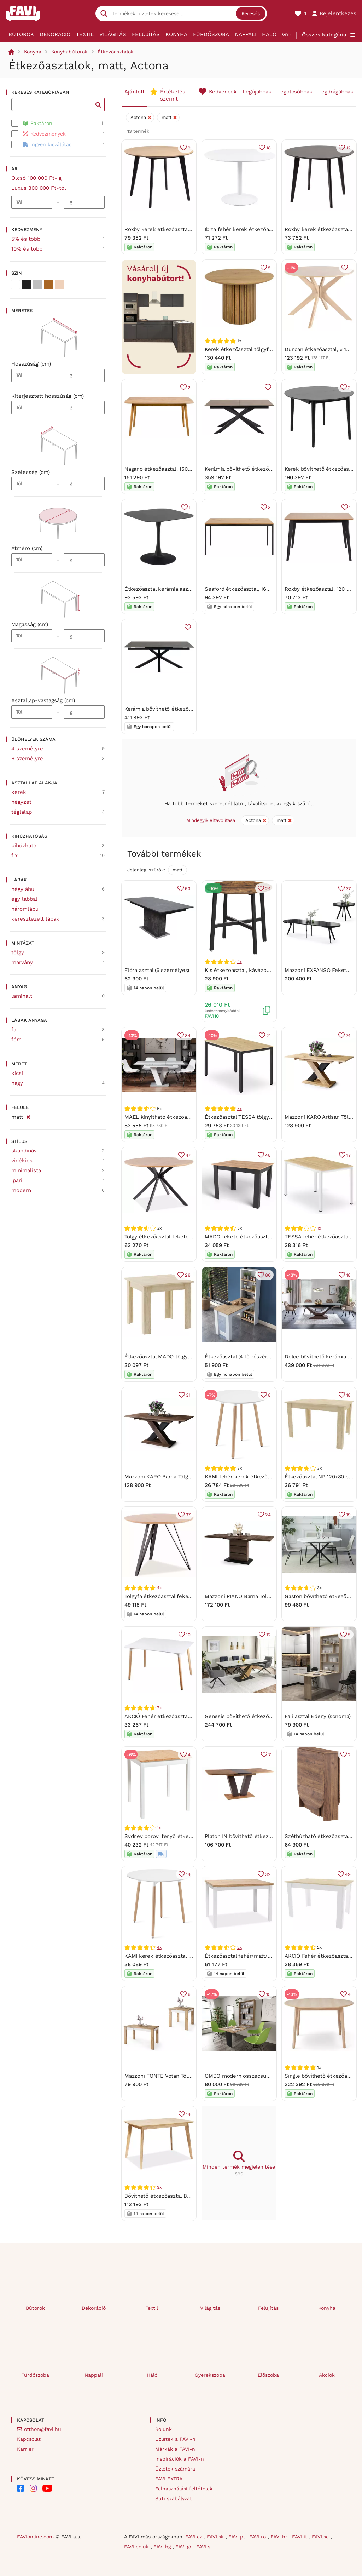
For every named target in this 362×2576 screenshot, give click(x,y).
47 (188, 1155)
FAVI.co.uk (137, 2546)
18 (268, 147)
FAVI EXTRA (168, 2478)
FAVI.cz (194, 2537)
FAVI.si (204, 2546)
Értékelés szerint (172, 95)
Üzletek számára (175, 2469)
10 (188, 1634)
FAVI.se (321, 2537)
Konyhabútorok (69, 52)
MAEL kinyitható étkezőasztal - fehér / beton (181, 1117)
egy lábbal (24, 899)
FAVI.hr (279, 2537)
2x (239, 1947)
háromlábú (25, 909)
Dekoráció (55, 34)
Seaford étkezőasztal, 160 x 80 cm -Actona (259, 589)
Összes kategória (324, 35)
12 (348, 147)
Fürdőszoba (211, 34)
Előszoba (268, 2375)
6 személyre (27, 758)
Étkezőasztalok (116, 52)
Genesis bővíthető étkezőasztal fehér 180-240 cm (267, 1716)
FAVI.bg (163, 2546)
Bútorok (21, 34)
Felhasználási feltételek (183, 2488)
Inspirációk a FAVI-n (179, 2459)
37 (348, 888)
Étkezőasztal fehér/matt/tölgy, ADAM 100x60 (260, 1956)
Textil (85, 34)
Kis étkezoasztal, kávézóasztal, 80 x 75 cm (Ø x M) (268, 970)
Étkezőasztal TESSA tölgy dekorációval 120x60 (263, 1117)
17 (348, 1155)
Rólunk (163, 2429)
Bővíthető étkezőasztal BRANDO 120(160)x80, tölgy (187, 2196)
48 (268, 1155)
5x (239, 1108)
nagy (17, 1083)
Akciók (327, 2375)
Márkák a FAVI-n (175, 2449)
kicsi (17, 1073)
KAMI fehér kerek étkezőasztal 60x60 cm (256, 1476)
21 (268, 1035)
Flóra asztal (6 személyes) (156, 970)
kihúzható (23, 845)
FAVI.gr (184, 2546)
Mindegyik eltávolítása (210, 820)
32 (268, 1874)
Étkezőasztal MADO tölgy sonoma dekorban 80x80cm (191, 1356)
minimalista (26, 1170)
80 (268, 1275)
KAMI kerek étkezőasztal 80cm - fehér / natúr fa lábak (193, 1956)
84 (188, 1035)
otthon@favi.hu (42, 2429)
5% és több (25, 239)
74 (348, 1035)
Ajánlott (134, 91)
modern (21, 1190)
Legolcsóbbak (295, 91)
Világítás (112, 34)
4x (239, 961)
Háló (269, 34)
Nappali (245, 34)
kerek (18, 792)
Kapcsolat (29, 2439)
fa (13, 1029)
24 (268, 888)
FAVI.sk (216, 2537)
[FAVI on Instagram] (33, 2488)
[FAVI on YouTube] (47, 2488)
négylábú (22, 889)
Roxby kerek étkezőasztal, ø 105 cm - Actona (180, 229)
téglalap (21, 812)
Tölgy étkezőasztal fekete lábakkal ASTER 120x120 (187, 1236)
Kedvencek (223, 91)
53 (188, 888)
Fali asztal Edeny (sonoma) (318, 1716)
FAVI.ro (258, 2537)
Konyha (176, 34)
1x (319, 1228)
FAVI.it (300, 2537)
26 (188, 1275)
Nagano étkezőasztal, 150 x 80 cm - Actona (178, 469)
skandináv (24, 1150)
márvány (22, 962)
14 (188, 1874)
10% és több (26, 249)
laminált (21, 996)
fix (14, 855)
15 (268, 1994)
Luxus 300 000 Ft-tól (38, 188)
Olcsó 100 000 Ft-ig (36, 178)
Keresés (250, 13)
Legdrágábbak (336, 91)
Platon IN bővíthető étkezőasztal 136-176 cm (260, 1836)
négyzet (21, 802)
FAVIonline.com (35, 2537)
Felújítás (146, 34)
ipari (16, 1180)
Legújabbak (257, 91)
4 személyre (27, 748)
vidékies (22, 1160)
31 (188, 1394)
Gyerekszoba (210, 2375)
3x (159, 2187)
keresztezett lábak (35, 919)
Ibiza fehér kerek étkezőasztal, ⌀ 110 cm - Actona (266, 229)
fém (16, 1039)
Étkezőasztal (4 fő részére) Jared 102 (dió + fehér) (267, 1356)
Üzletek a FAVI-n (175, 2439)
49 (348, 1874)
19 (348, 1514)
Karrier (25, 2449)
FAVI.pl (237, 2537)
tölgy (17, 952)
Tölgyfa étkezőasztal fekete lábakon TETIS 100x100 (188, 1596)
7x (159, 1707)
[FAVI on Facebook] (20, 2488)
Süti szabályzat (173, 2498)
